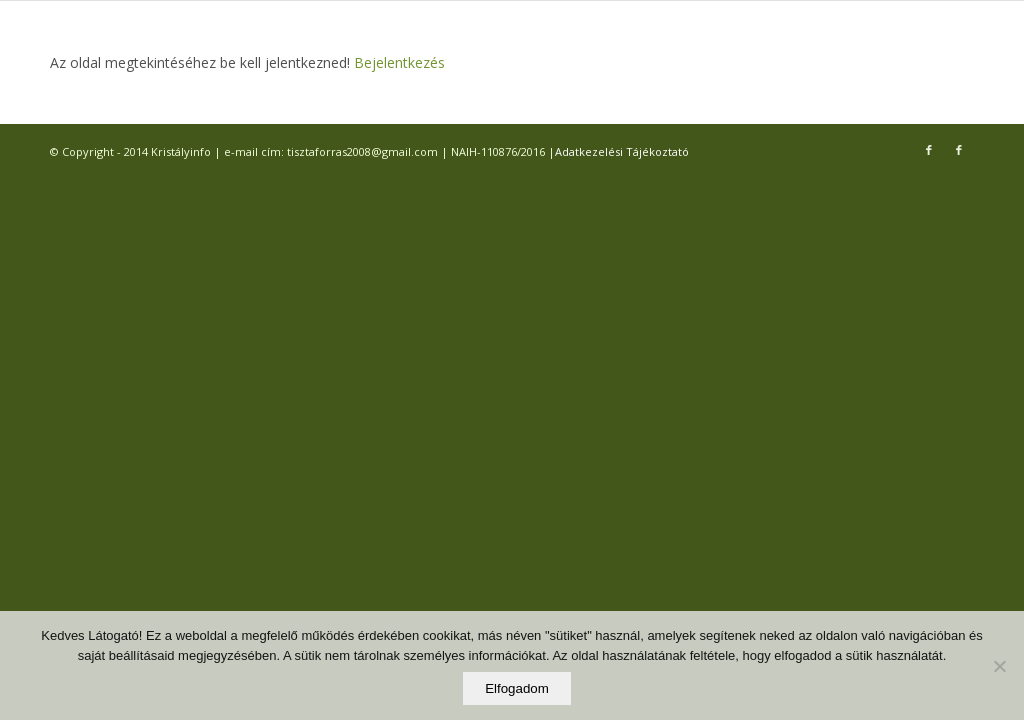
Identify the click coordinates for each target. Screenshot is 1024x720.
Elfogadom (517, 688)
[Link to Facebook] (929, 150)
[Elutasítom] (999, 666)
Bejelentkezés (397, 62)
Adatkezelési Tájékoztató (622, 151)
